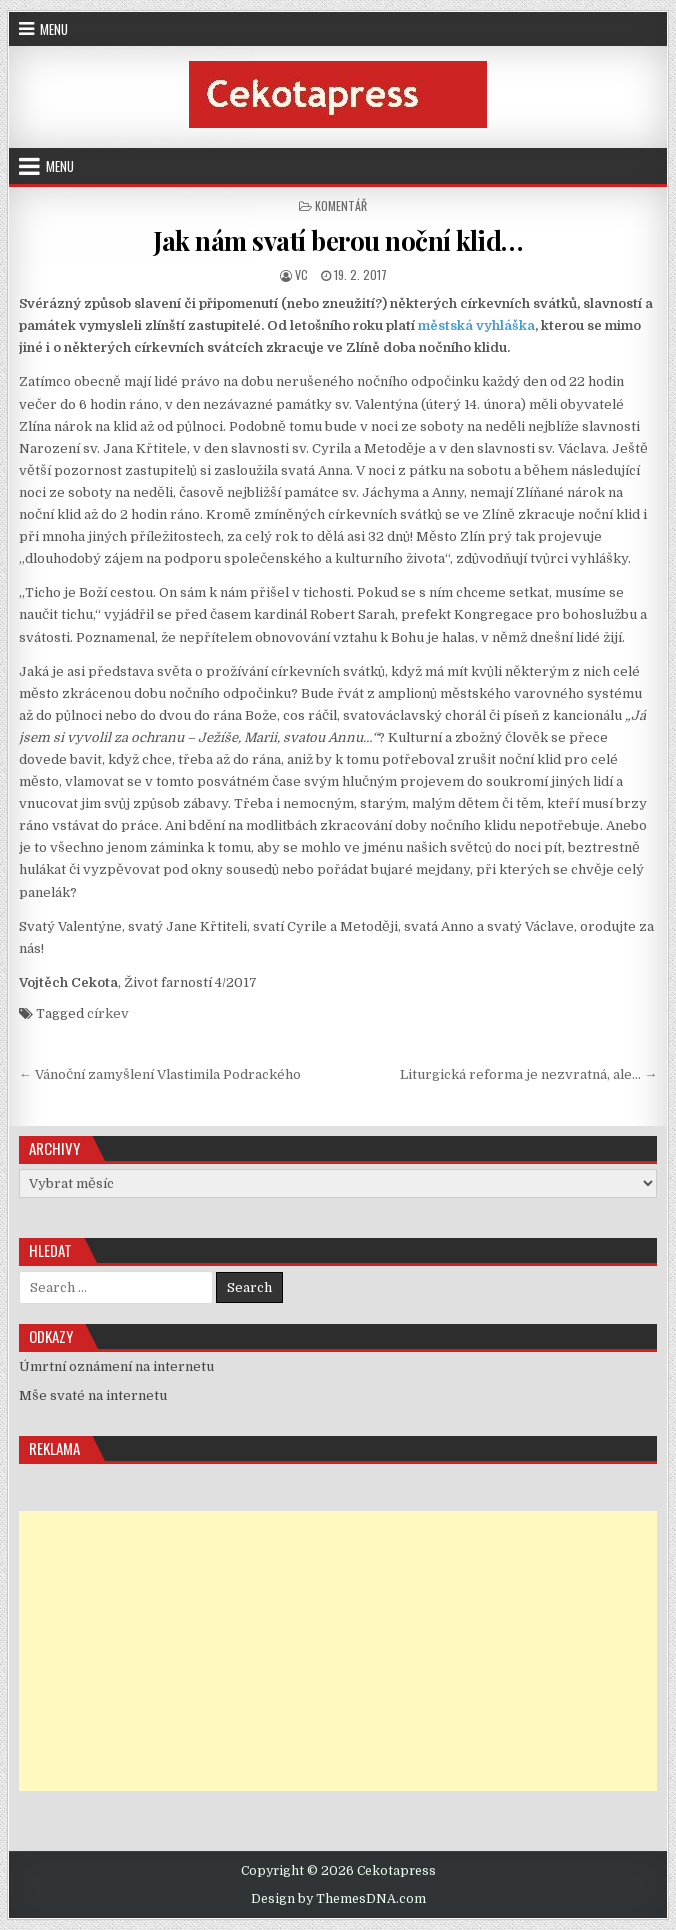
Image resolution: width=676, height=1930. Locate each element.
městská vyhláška (476, 325)
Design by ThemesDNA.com (338, 1899)
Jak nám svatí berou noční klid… (338, 240)
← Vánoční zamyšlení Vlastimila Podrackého (160, 1074)
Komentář (341, 205)
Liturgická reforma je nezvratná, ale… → (528, 1074)
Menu (54, 29)
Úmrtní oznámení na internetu (116, 1366)
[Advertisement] (338, 1651)
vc (301, 274)
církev (108, 1013)
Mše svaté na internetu (93, 1395)
